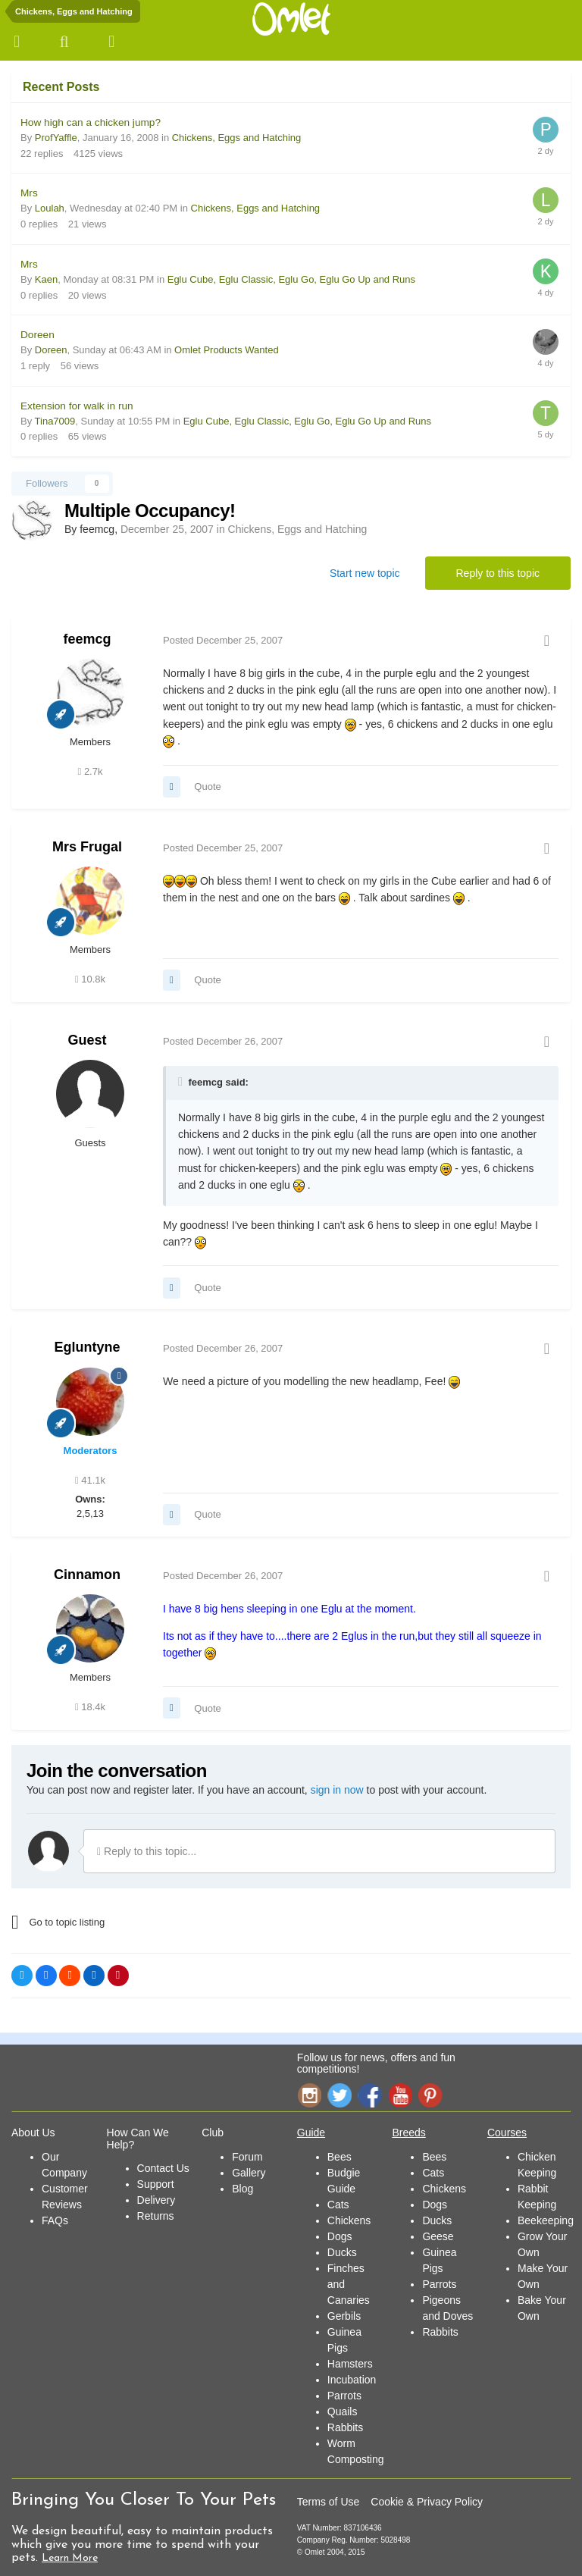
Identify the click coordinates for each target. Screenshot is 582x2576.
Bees (339, 2157)
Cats (338, 2204)
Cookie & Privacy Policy (427, 2502)
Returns (155, 2216)
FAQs (55, 2220)
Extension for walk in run (76, 406)
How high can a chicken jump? (90, 122)
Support (155, 2184)
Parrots (344, 2396)
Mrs (29, 193)
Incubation (352, 2380)
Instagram (309, 2094)
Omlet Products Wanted (226, 350)
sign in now (337, 1790)
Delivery (156, 2200)
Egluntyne (87, 1347)
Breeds (408, 2132)
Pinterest (430, 2094)
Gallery (248, 2173)
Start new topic (365, 573)
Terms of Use (328, 2502)
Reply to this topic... (146, 1851)
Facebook (370, 2094)
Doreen (37, 334)
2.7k (90, 771)
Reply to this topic (498, 573)
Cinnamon (87, 1574)
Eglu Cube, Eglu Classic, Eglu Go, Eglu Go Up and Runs (291, 279)
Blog (242, 2189)
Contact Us (163, 2168)
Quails (342, 2411)
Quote (207, 786)
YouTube (400, 2094)
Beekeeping (546, 2220)
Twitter (339, 2094)
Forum (247, 2157)
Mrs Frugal (87, 846)
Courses (507, 2132)
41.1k (90, 1480)
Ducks (342, 2252)
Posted (223, 640)
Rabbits (345, 2427)
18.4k (90, 1707)
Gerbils (344, 2316)
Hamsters (350, 2364)
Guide (311, 2132)
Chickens (349, 2220)
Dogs (339, 2236)
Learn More (70, 2558)
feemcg (87, 639)
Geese (437, 2236)
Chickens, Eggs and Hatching (237, 137)
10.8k (90, 979)
